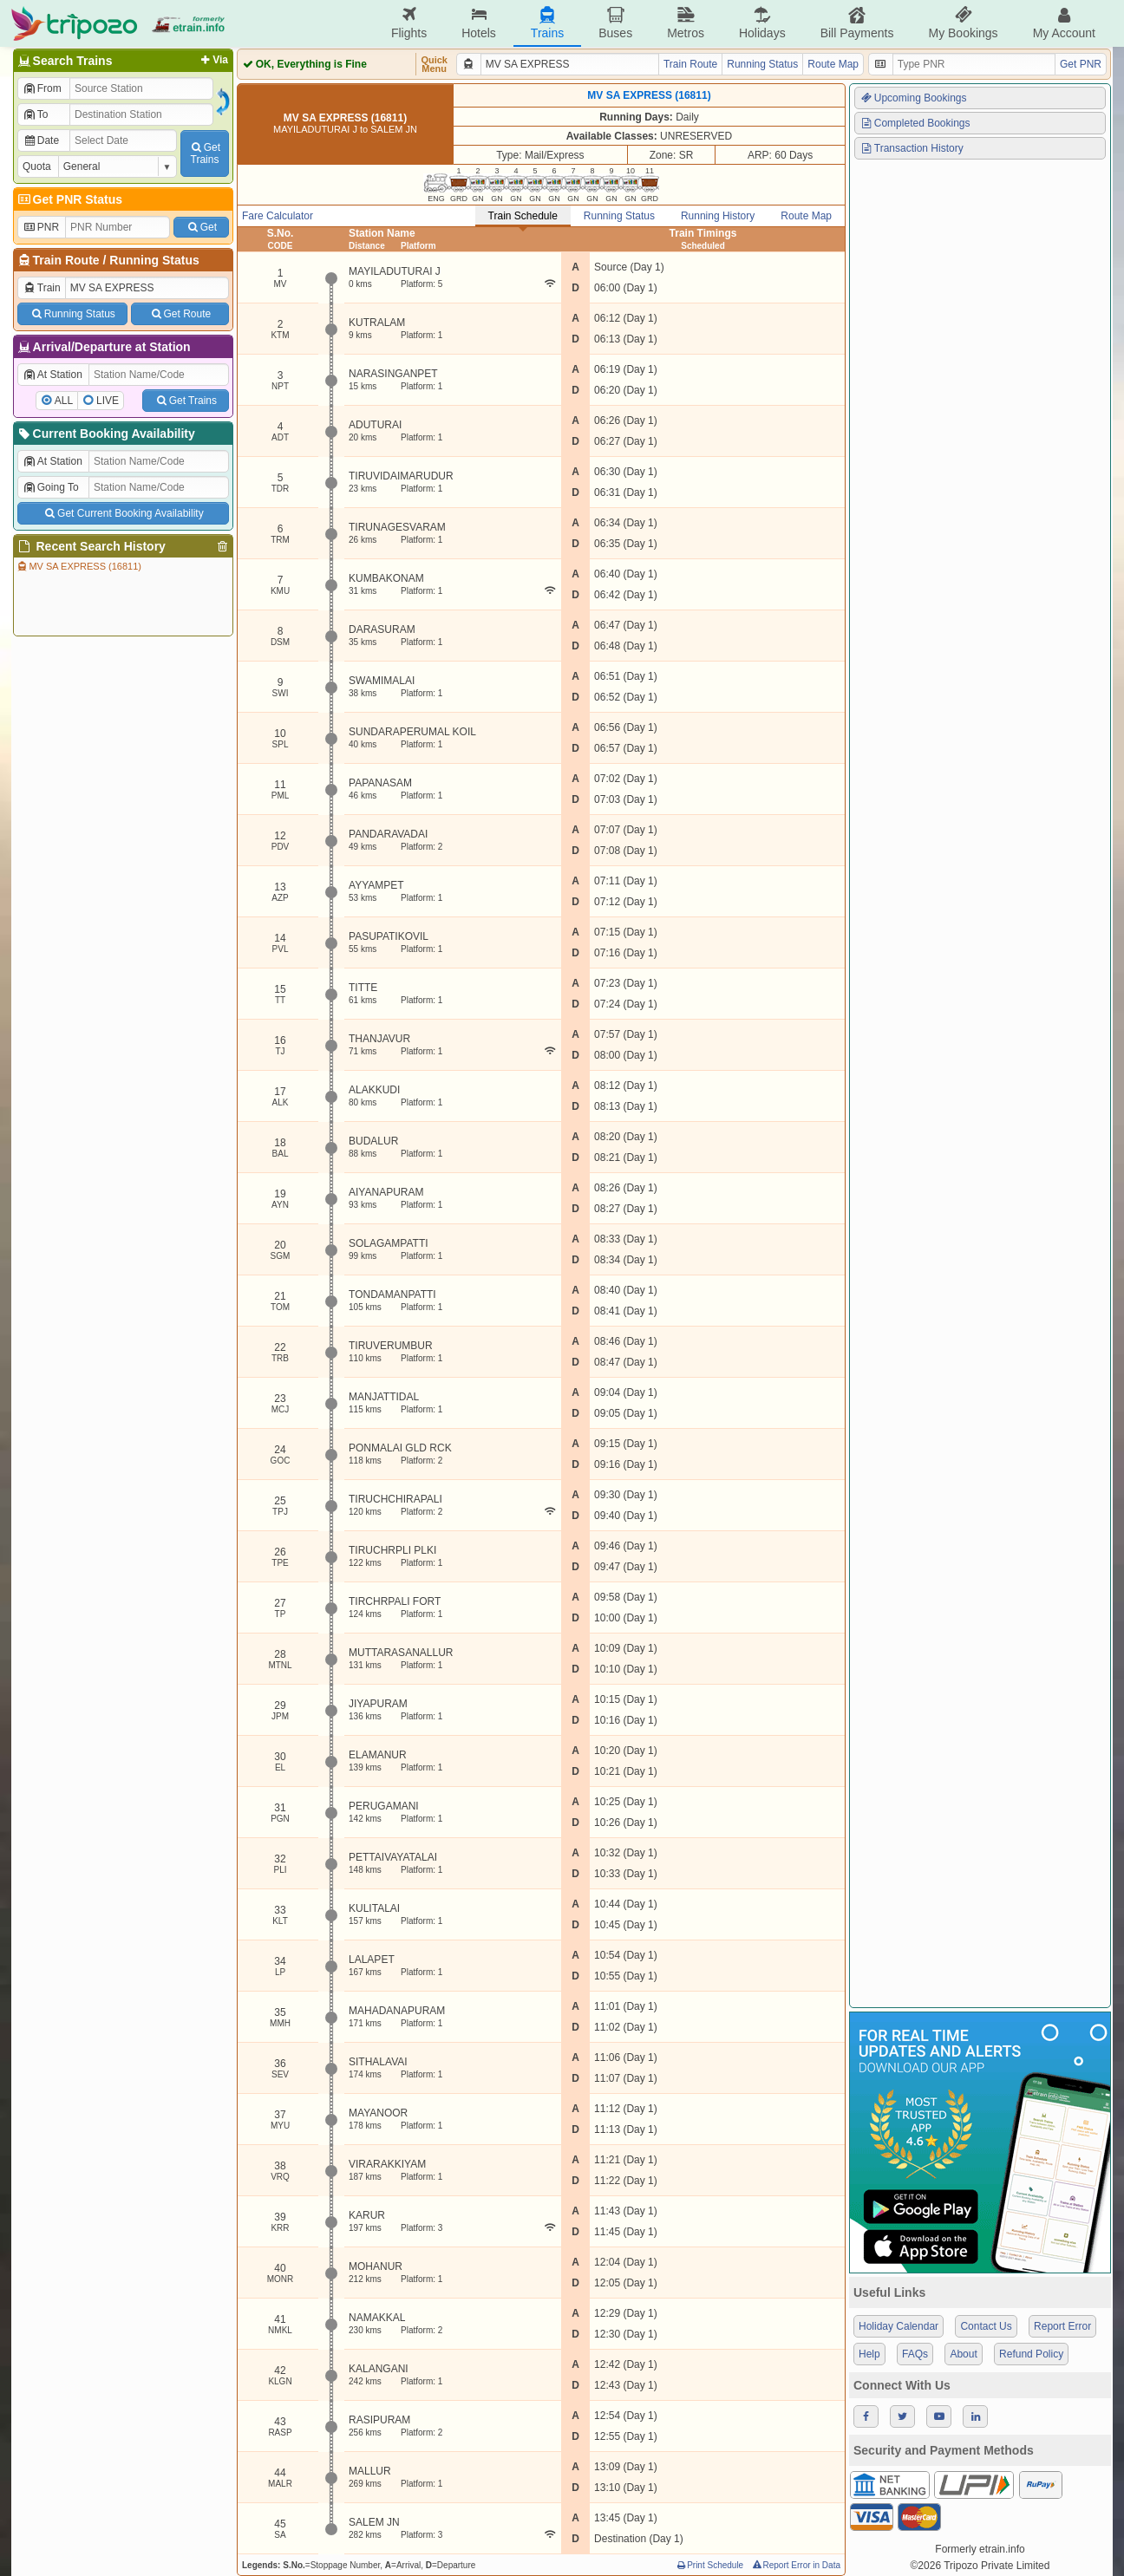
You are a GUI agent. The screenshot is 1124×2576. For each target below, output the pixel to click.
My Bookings (962, 23)
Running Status (154, 260)
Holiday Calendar (898, 2326)
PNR (41, 227)
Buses (615, 23)
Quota (37, 166)
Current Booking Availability (105, 433)
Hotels (478, 23)
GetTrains (204, 153)
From (42, 88)
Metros (685, 23)
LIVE (107, 401)
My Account (1064, 23)
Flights (409, 23)
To (35, 114)
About (963, 2354)
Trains (547, 23)
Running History (718, 216)
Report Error (1062, 2326)
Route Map (833, 64)
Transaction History (911, 148)
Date (41, 140)
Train (42, 288)
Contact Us (985, 2326)
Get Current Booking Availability (122, 513)
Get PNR (1080, 64)
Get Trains (185, 401)
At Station (52, 374)
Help (869, 2354)
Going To (51, 487)
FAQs (915, 2354)
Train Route (66, 260)
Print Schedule (709, 2565)
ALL (64, 401)
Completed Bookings (914, 123)
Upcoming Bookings (913, 98)
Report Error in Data (795, 2565)
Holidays (762, 23)
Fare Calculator (277, 216)
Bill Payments (857, 23)
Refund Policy (1031, 2354)
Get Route (180, 314)
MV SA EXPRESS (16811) (78, 566)
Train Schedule (523, 216)
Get (201, 227)
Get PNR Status (69, 199)
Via (213, 60)
